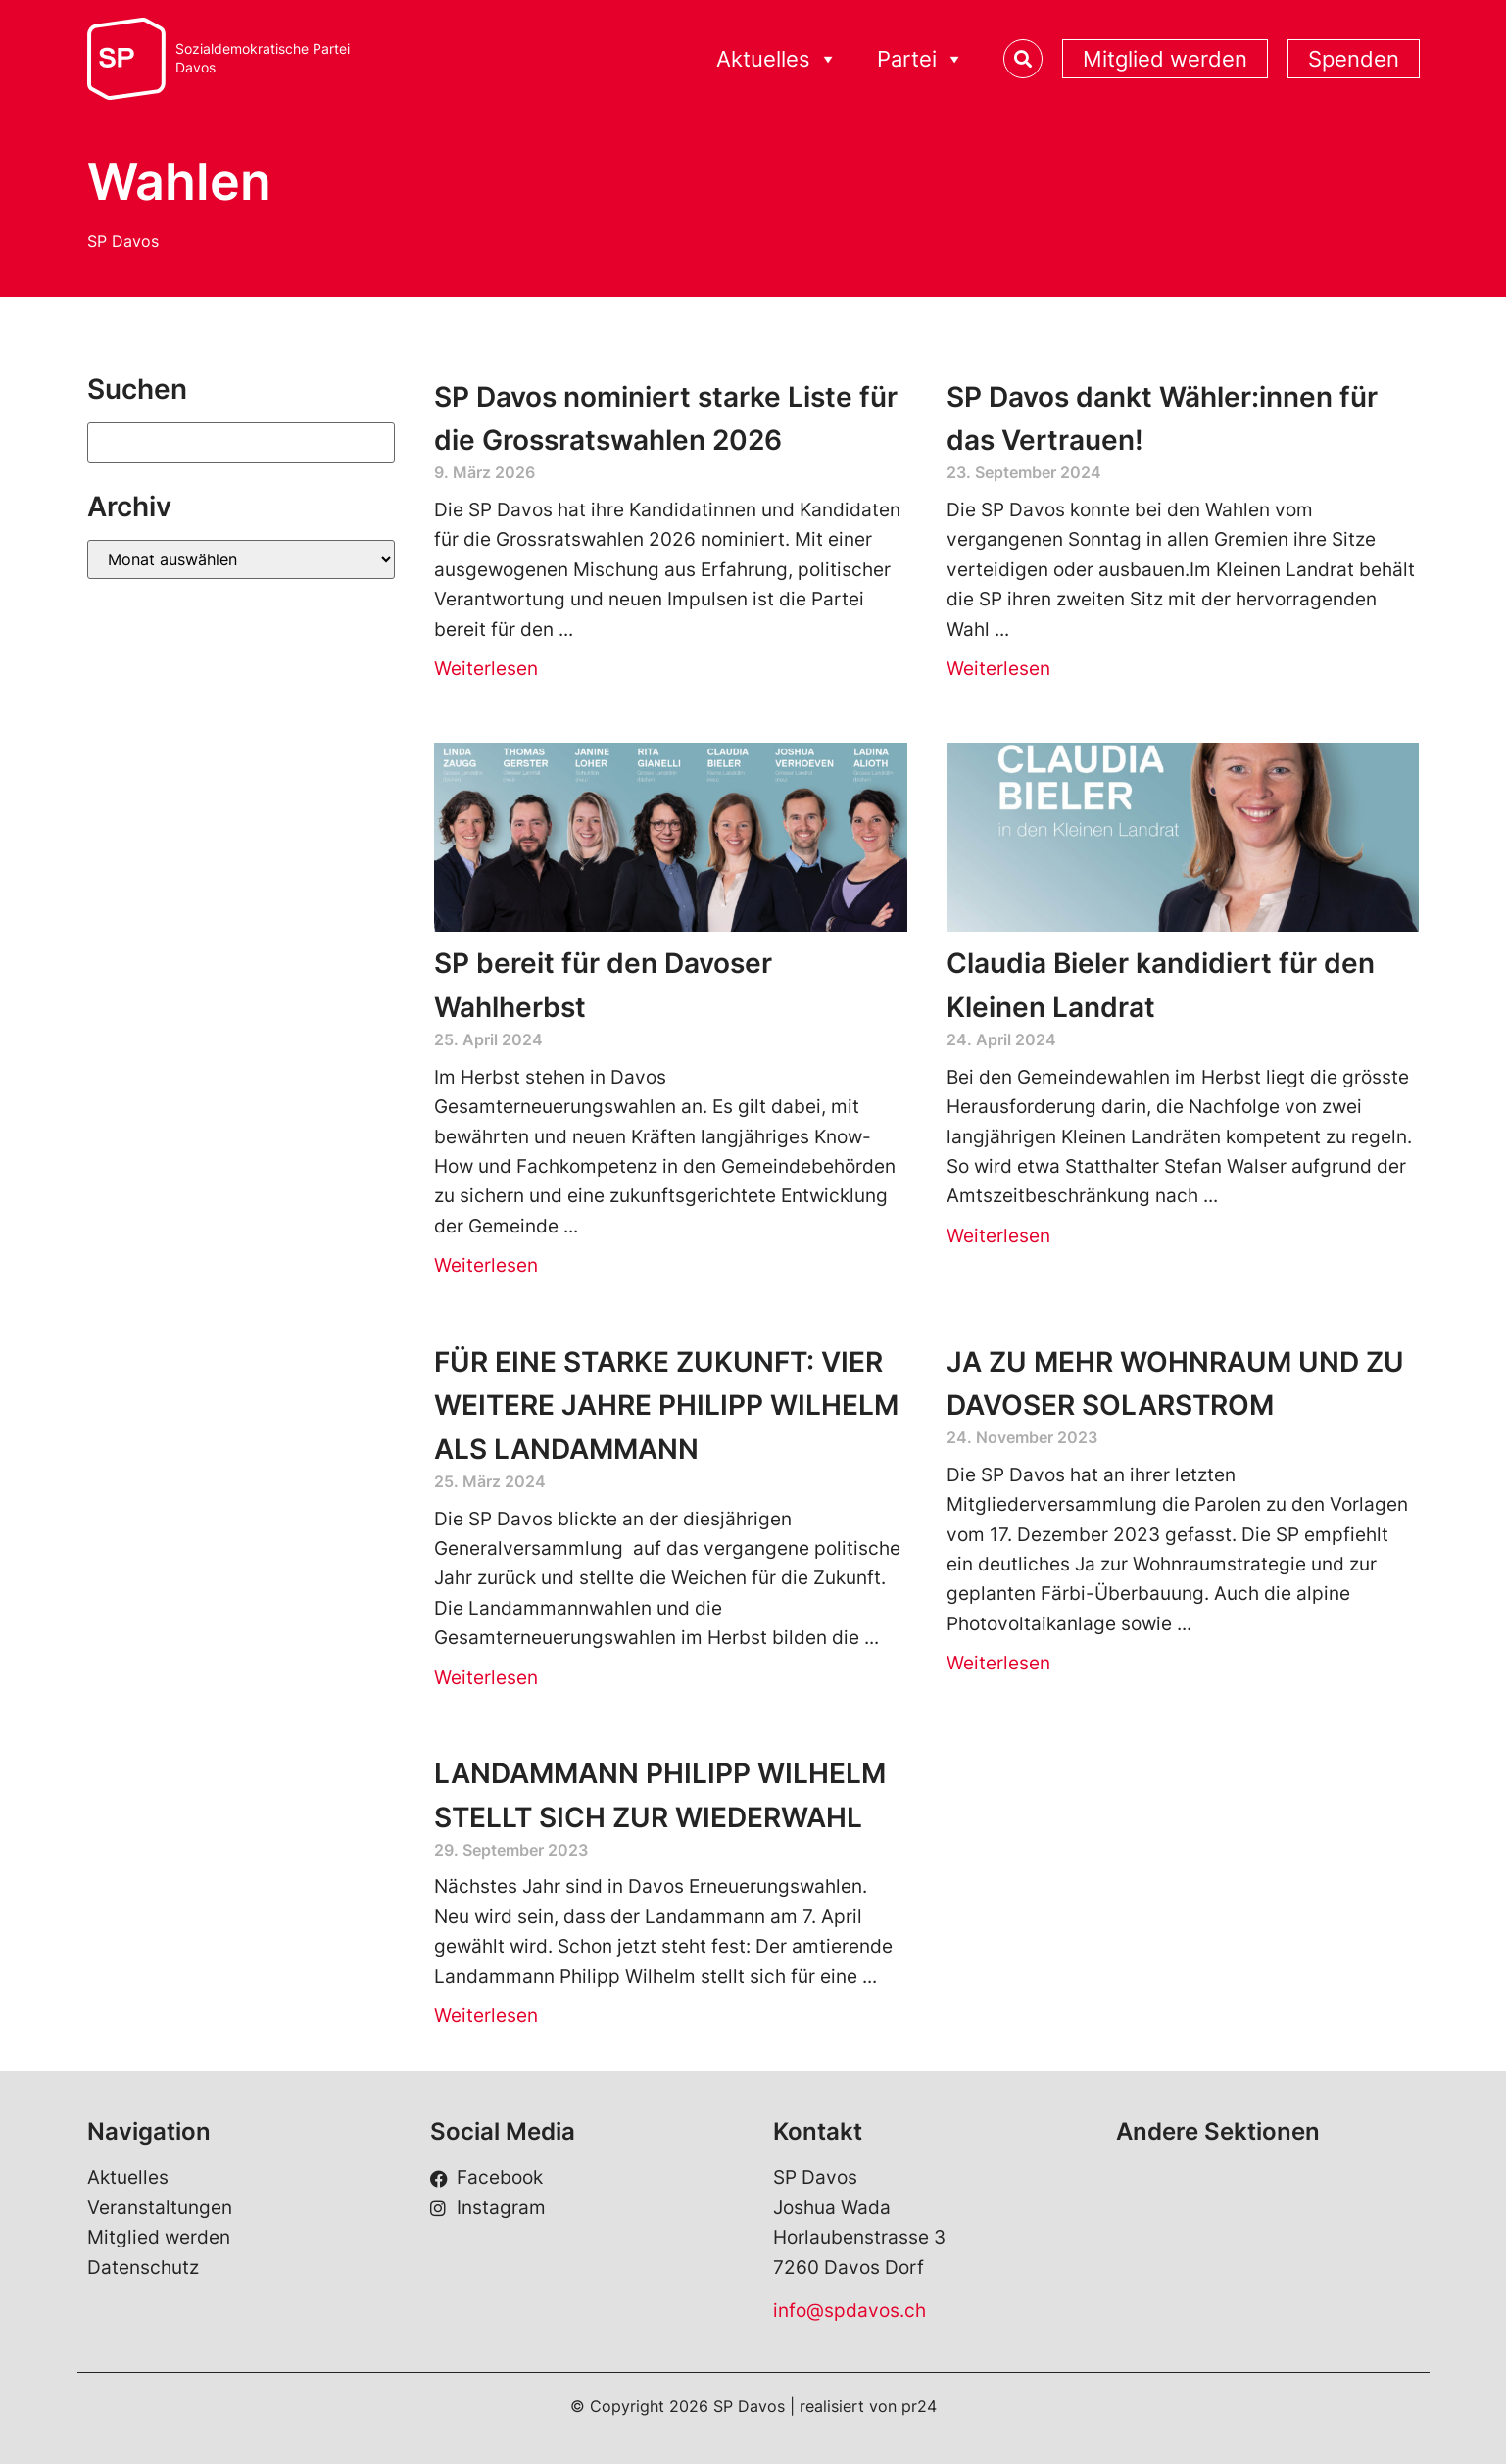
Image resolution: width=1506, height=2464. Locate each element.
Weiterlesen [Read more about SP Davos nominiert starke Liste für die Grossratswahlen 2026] (486, 668)
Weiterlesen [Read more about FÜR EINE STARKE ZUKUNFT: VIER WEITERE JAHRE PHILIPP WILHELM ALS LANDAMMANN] (486, 1678)
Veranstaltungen (159, 2208)
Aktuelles (777, 59)
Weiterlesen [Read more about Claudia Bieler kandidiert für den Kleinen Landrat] (998, 1236)
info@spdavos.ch (849, 2310)
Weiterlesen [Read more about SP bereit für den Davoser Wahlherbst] (486, 1265)
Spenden (1353, 59)
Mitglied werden (1165, 59)
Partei (920, 59)
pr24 (919, 2406)
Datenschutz (143, 2267)
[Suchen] (241, 442)
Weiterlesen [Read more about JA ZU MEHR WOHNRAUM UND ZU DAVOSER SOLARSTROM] (998, 1663)
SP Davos (123, 241)
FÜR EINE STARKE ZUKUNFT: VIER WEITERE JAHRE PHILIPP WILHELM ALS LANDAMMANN (666, 1406)
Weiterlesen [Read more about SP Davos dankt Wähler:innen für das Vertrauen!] (998, 668)
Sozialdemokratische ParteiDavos (262, 58)
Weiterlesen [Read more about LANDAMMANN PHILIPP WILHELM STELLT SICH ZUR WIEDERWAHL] (486, 2016)
